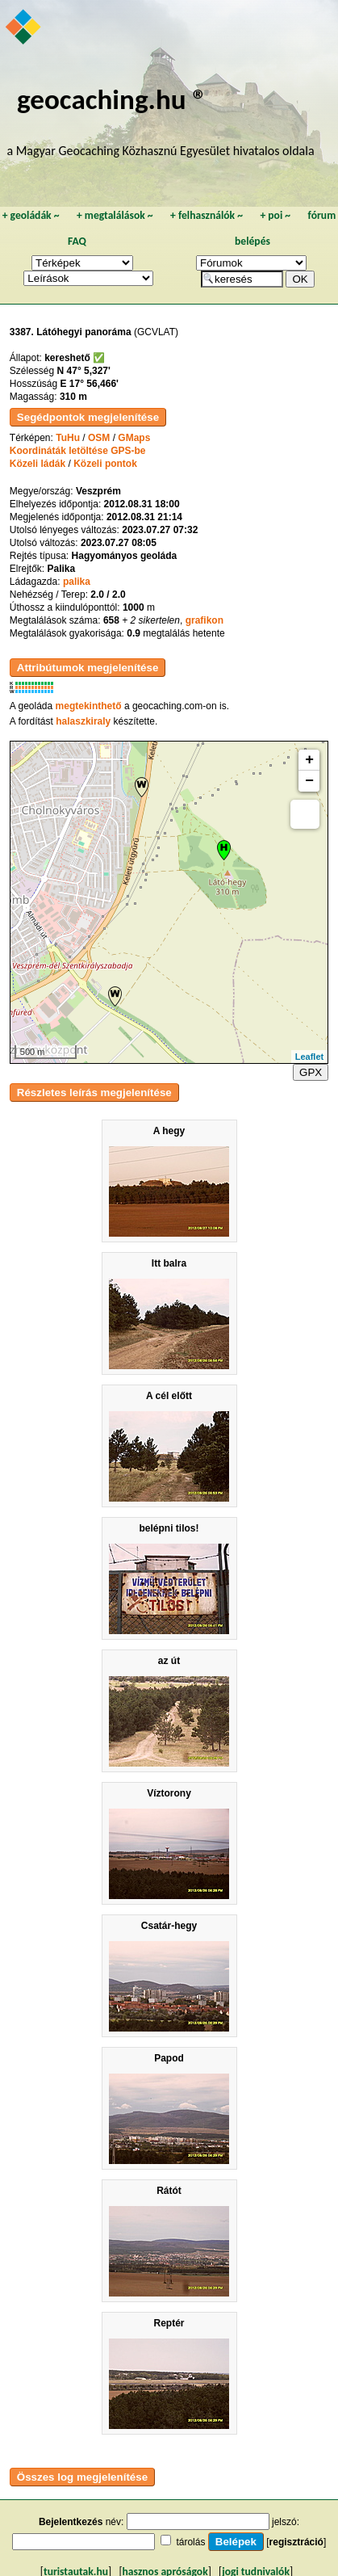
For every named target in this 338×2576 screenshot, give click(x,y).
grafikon (204, 620)
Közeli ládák (37, 463)
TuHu (68, 437)
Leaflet (309, 1056)
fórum (322, 215)
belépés (252, 241)
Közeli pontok (105, 463)
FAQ (77, 241)
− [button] (309, 781)
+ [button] (309, 760)
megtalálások (115, 215)
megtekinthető (89, 706)
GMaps (134, 437)
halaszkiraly (83, 721)
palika (76, 581)
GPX (310, 1072)
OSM (99, 437)
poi (275, 215)
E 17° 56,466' (90, 383)
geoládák (31, 215)
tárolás (190, 2542)
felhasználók (206, 215)
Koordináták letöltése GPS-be (78, 450)
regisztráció (296, 2542)
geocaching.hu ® (112, 99)
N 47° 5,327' (84, 370)
